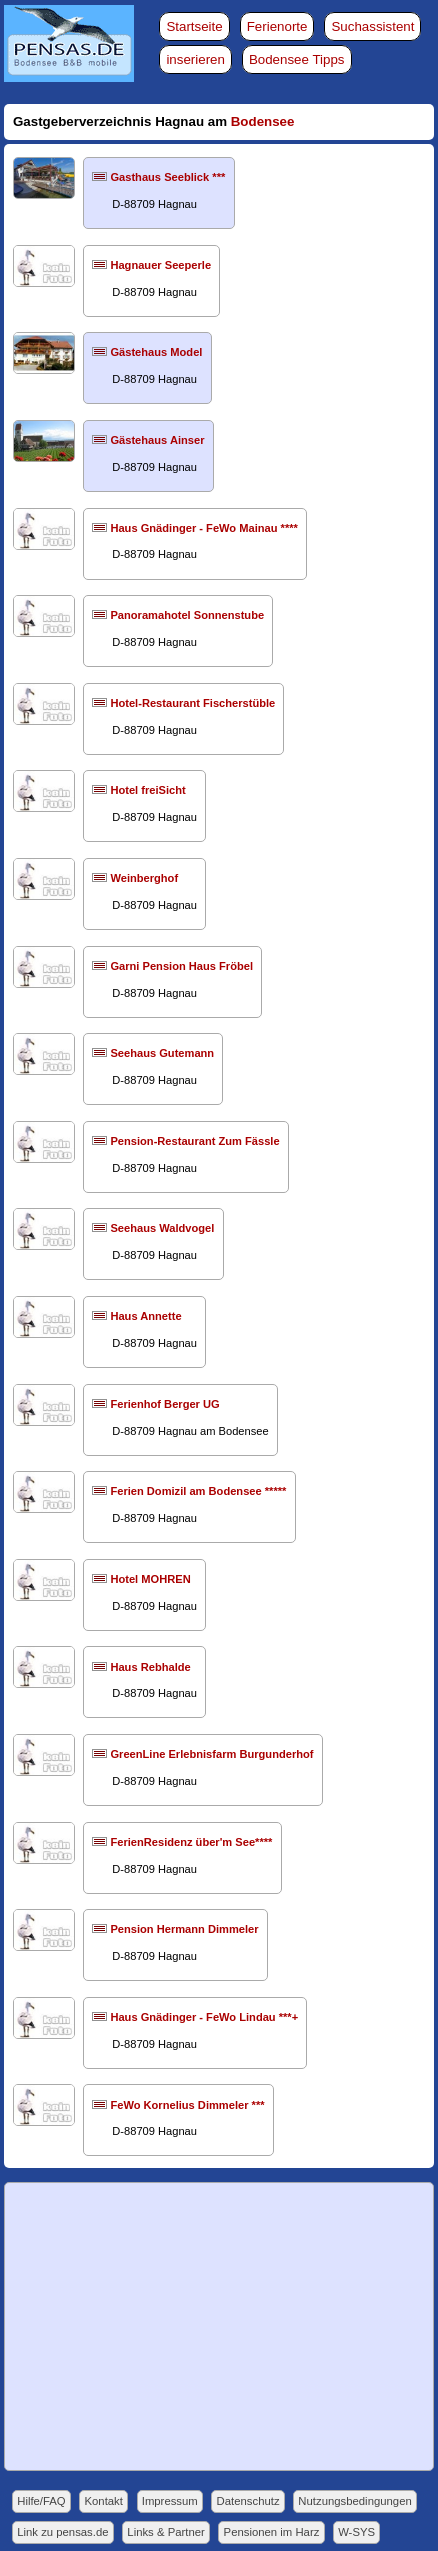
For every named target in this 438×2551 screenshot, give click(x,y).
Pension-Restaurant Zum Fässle (194, 1141)
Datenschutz (248, 2501)
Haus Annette (145, 1316)
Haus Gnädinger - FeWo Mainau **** (203, 528)
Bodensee (263, 121)
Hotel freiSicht (147, 790)
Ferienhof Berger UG (164, 1404)
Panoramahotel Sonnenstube (187, 615)
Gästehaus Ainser (157, 440)
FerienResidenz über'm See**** (191, 1842)
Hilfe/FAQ (41, 2501)
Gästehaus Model (156, 352)
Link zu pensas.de (62, 2532)
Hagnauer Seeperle (160, 265)
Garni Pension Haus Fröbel (181, 966)
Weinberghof (144, 878)
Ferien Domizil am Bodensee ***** (198, 1491)
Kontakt (104, 2501)
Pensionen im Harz (272, 2532)
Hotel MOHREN (150, 1579)
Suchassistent (372, 26)
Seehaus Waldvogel (162, 1228)
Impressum (170, 2501)
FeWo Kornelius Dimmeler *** (187, 2105)
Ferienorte (277, 26)
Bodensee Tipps (297, 59)
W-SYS (356, 2532)
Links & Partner (165, 2532)
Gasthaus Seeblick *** (167, 177)
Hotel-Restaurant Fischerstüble (192, 703)
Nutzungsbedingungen (354, 2501)
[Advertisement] (219, 2327)
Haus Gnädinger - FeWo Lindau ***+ (204, 2017)
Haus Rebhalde (150, 1667)
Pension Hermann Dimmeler (184, 1929)
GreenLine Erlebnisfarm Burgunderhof (211, 1754)
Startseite (194, 26)
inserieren (195, 59)
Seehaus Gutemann (162, 1053)
